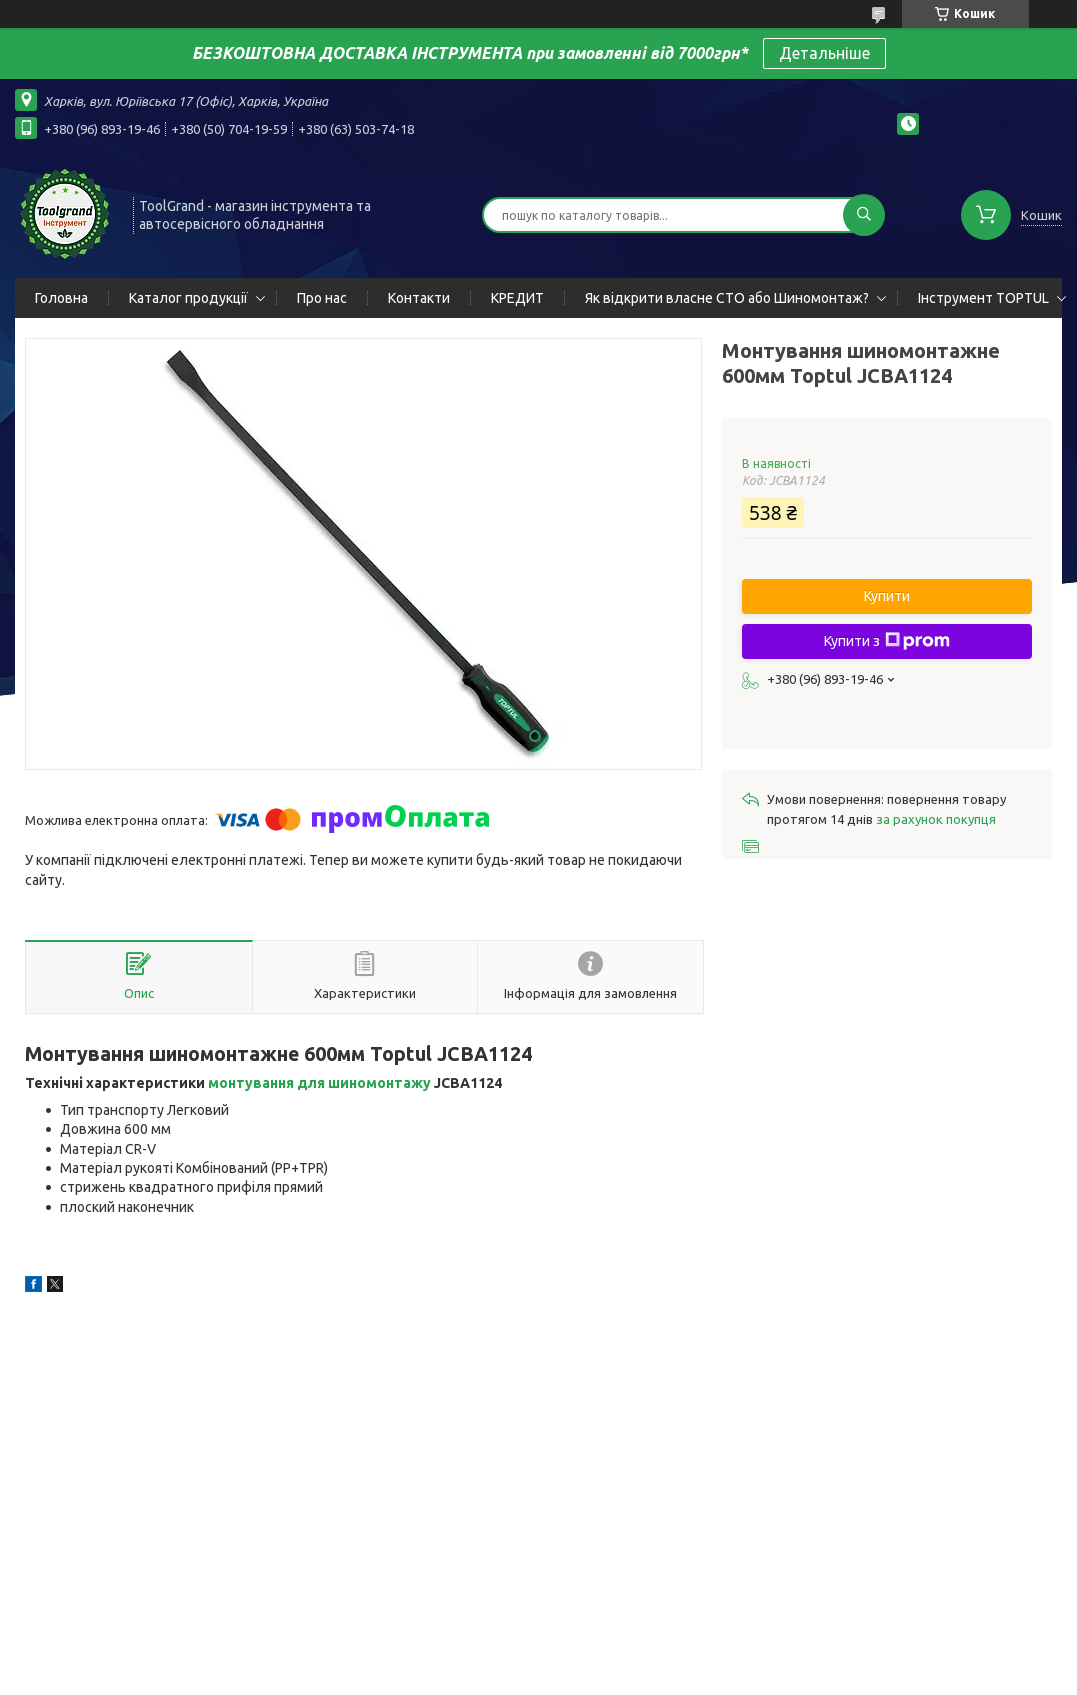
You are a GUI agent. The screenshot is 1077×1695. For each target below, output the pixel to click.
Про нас (322, 298)
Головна (61, 298)
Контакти (419, 298)
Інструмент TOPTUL (983, 298)
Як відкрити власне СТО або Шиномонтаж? (727, 298)
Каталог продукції (188, 298)
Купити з (887, 641)
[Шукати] (864, 215)
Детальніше (824, 53)
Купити (887, 596)
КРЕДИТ (517, 298)
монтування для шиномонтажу (319, 1083)
